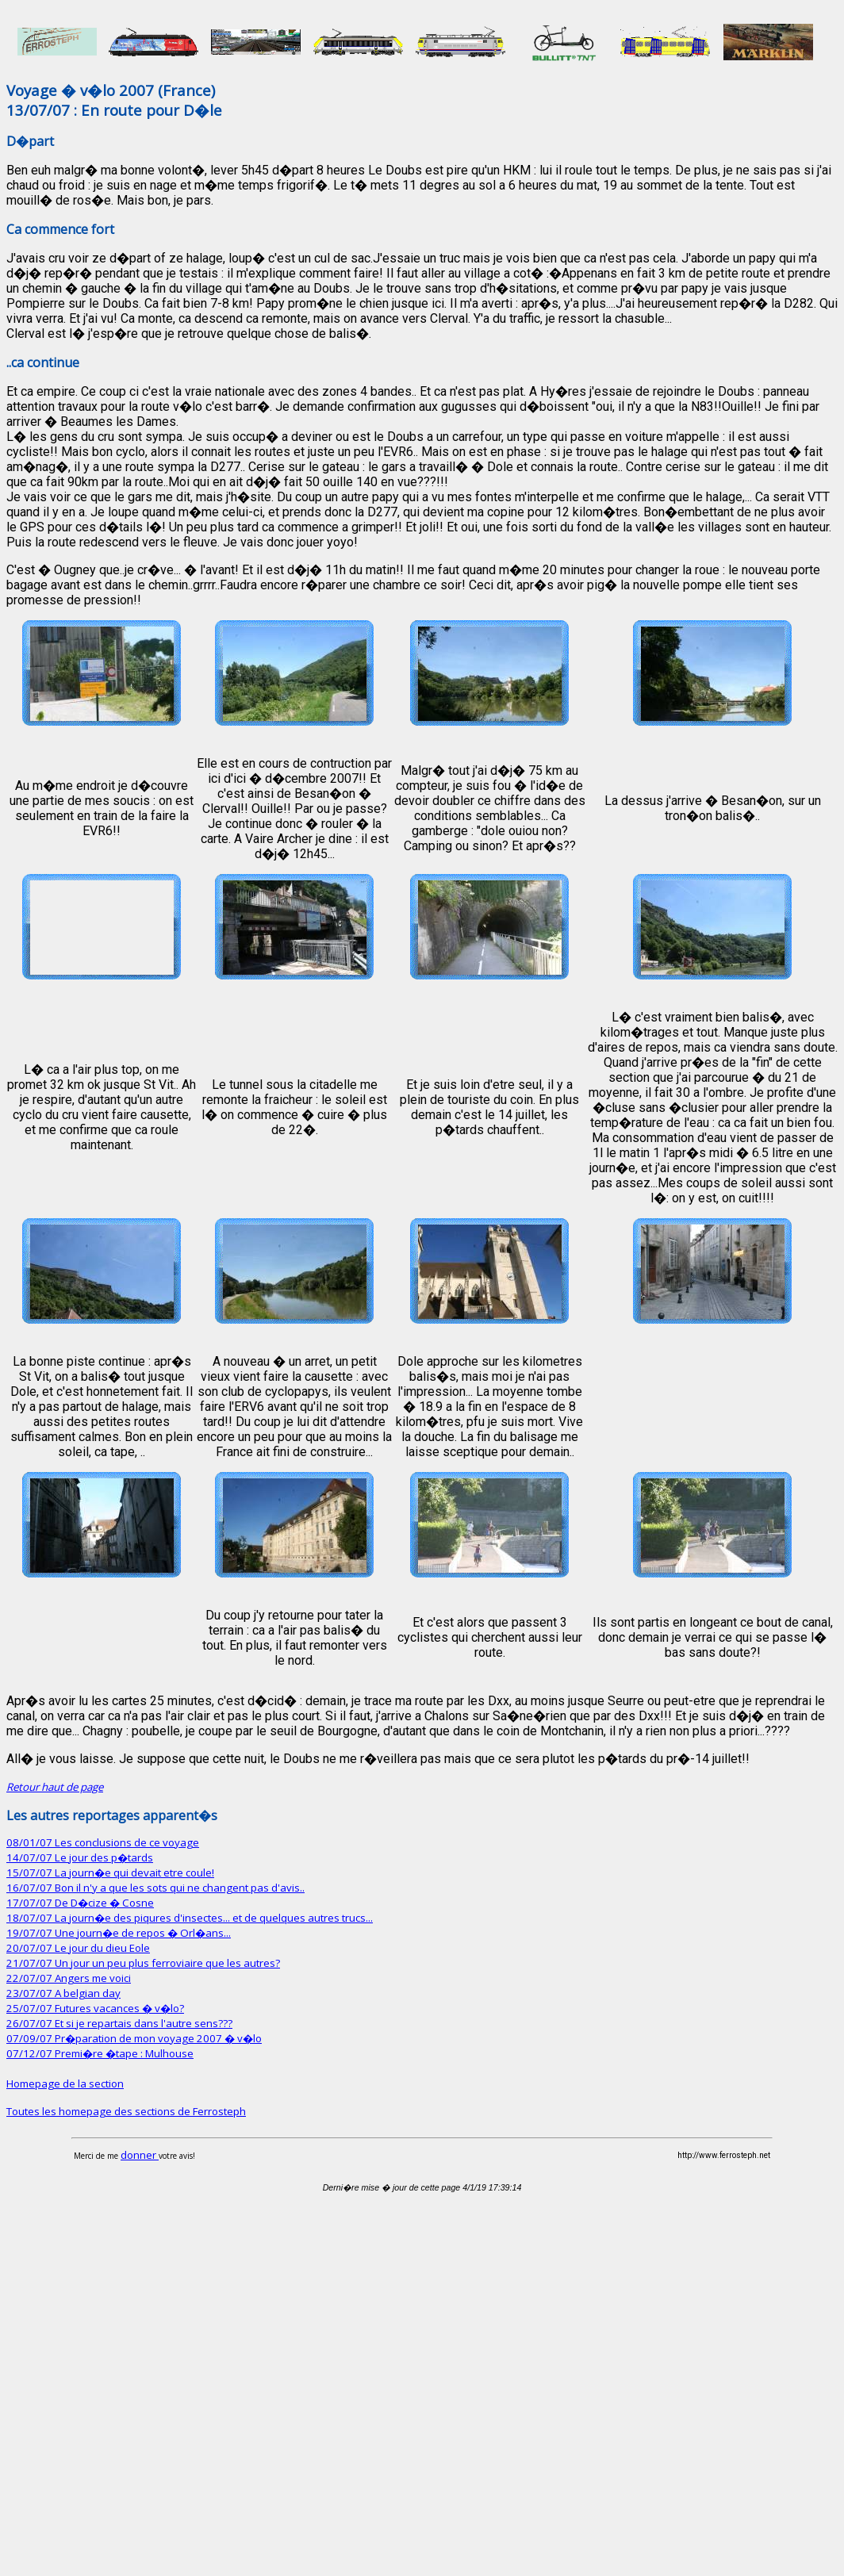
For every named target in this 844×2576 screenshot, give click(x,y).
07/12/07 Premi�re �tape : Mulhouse (100, 2053)
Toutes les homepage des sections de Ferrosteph (126, 2111)
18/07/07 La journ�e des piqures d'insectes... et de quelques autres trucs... (189, 1918)
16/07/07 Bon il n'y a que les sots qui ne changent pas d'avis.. (155, 1887)
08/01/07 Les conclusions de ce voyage (102, 1842)
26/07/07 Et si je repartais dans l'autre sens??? (119, 2023)
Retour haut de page (54, 1787)
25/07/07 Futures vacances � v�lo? (95, 2008)
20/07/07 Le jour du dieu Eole (78, 1948)
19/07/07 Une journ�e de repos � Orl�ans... (118, 1933)
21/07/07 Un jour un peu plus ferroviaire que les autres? (143, 1963)
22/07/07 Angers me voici (68, 1978)
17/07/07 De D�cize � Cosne (80, 1903)
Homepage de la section (65, 2083)
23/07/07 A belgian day (63, 1993)
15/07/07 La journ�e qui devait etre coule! (110, 1872)
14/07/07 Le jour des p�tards (79, 1857)
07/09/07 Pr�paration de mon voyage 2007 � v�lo (134, 2038)
